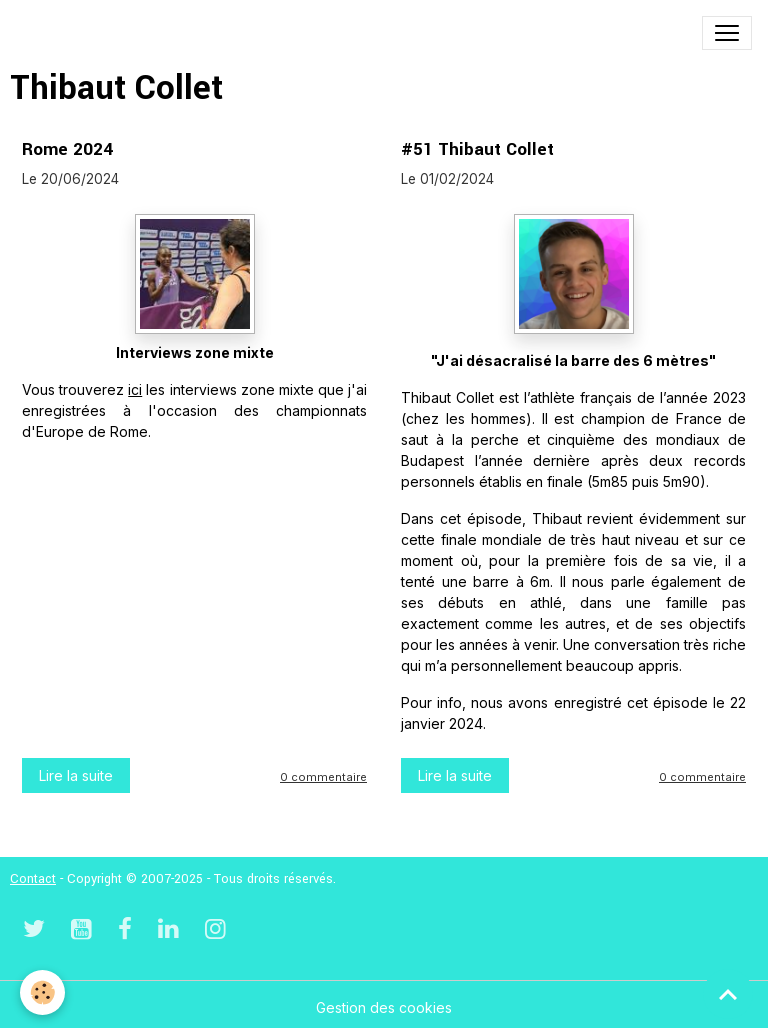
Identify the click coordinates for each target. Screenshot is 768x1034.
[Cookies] (42, 992)
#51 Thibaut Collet (477, 149)
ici (135, 389)
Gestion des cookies (384, 1007)
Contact (33, 879)
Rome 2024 (67, 149)
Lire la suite (76, 775)
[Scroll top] (728, 994)
